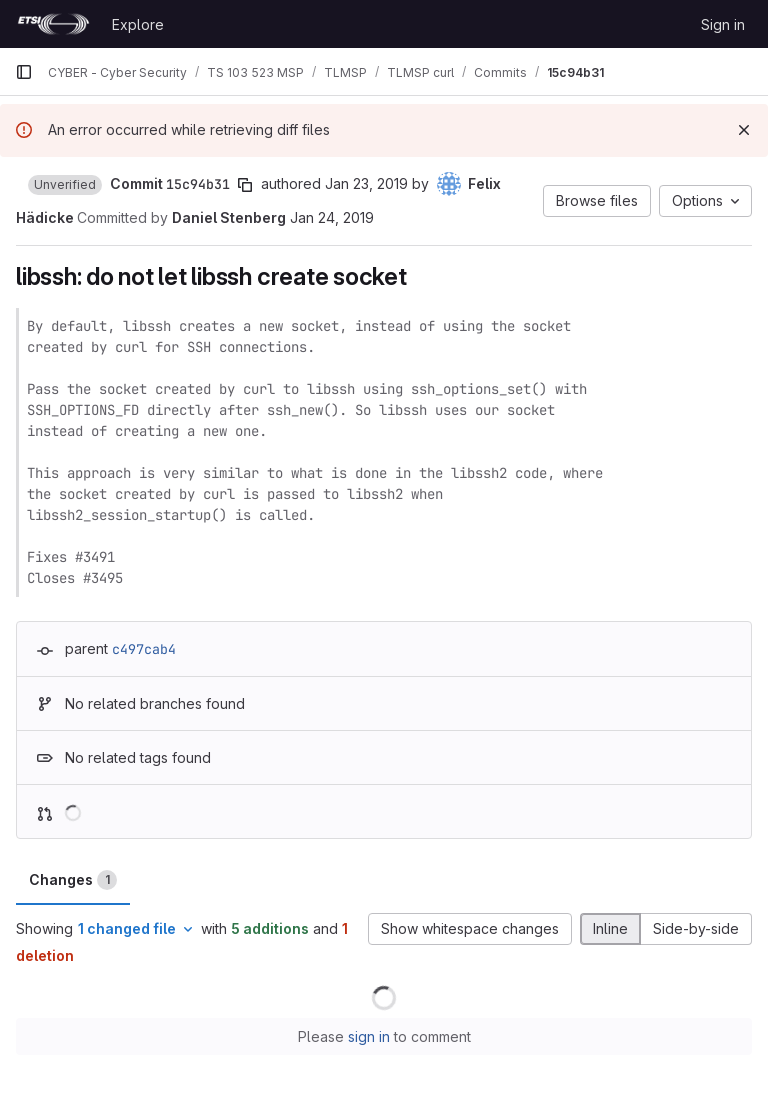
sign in (369, 1036)
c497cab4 (144, 649)
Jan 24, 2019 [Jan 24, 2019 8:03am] (332, 217)
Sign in (723, 24)
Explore (138, 24)
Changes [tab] (73, 880)
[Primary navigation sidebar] (24, 72)
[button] (65, 185)
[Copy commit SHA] (245, 185)
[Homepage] (53, 24)
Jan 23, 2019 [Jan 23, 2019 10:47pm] (366, 183)
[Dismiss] (744, 130)
